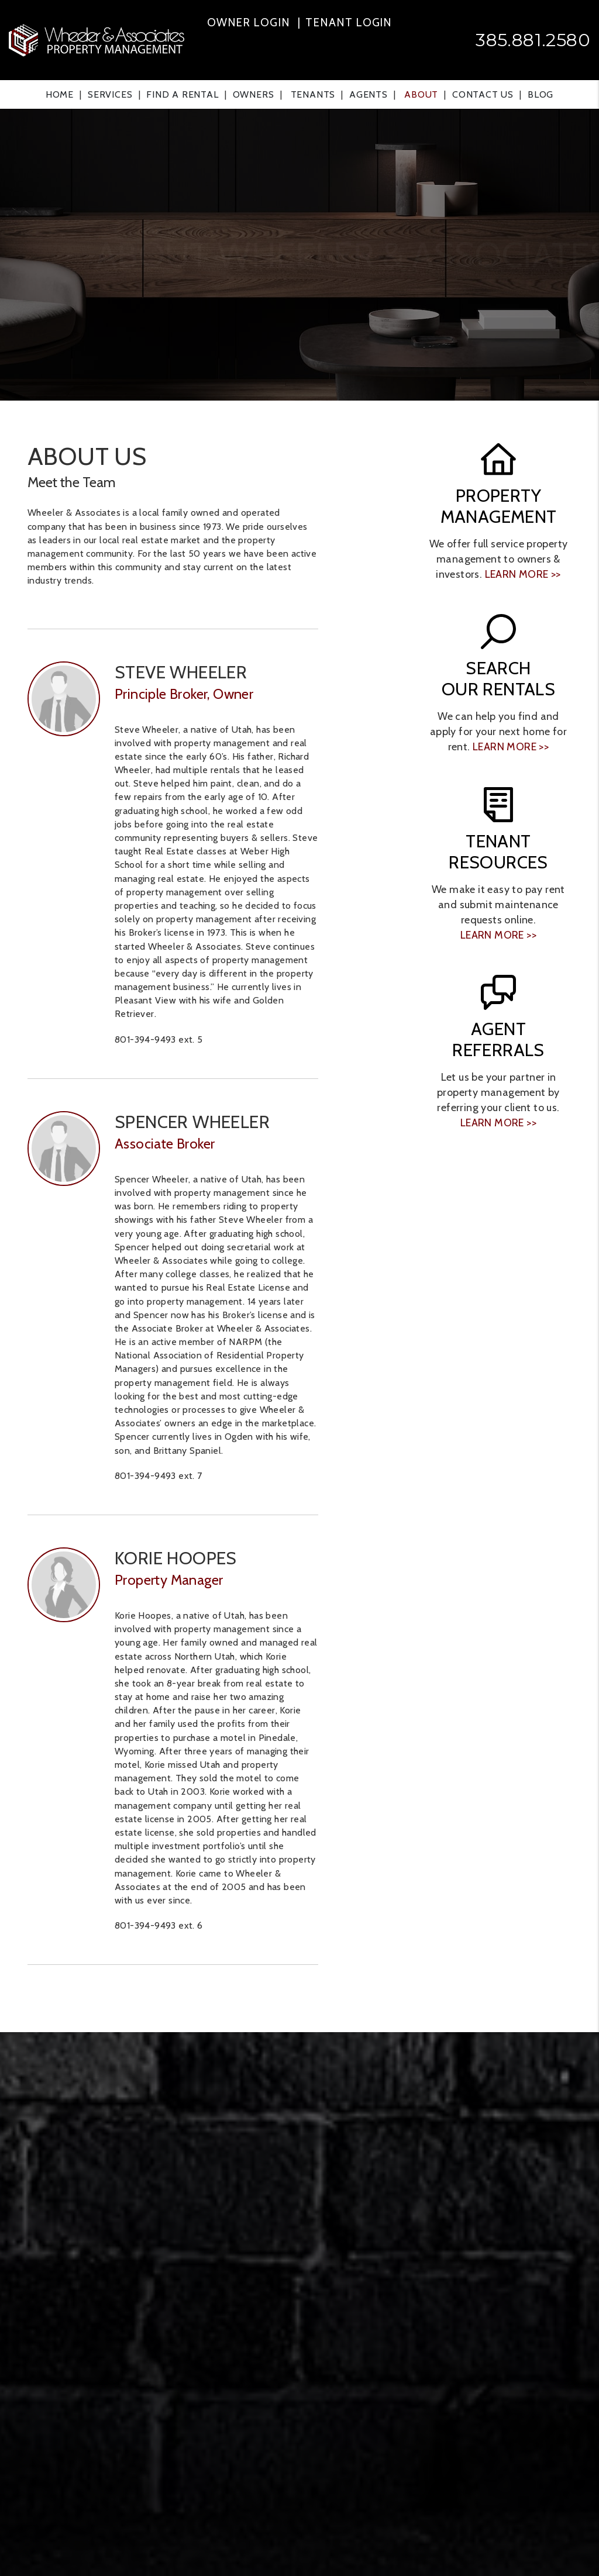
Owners (253, 94)
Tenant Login (348, 22)
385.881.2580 (533, 40)
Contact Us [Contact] (483, 94)
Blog (540, 94)
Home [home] (60, 94)
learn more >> (523, 574)
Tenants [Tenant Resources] (313, 94)
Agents (368, 94)
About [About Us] (421, 94)
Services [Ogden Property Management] (110, 94)
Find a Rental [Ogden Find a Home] (182, 94)
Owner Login (248, 22)
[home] (96, 38)
